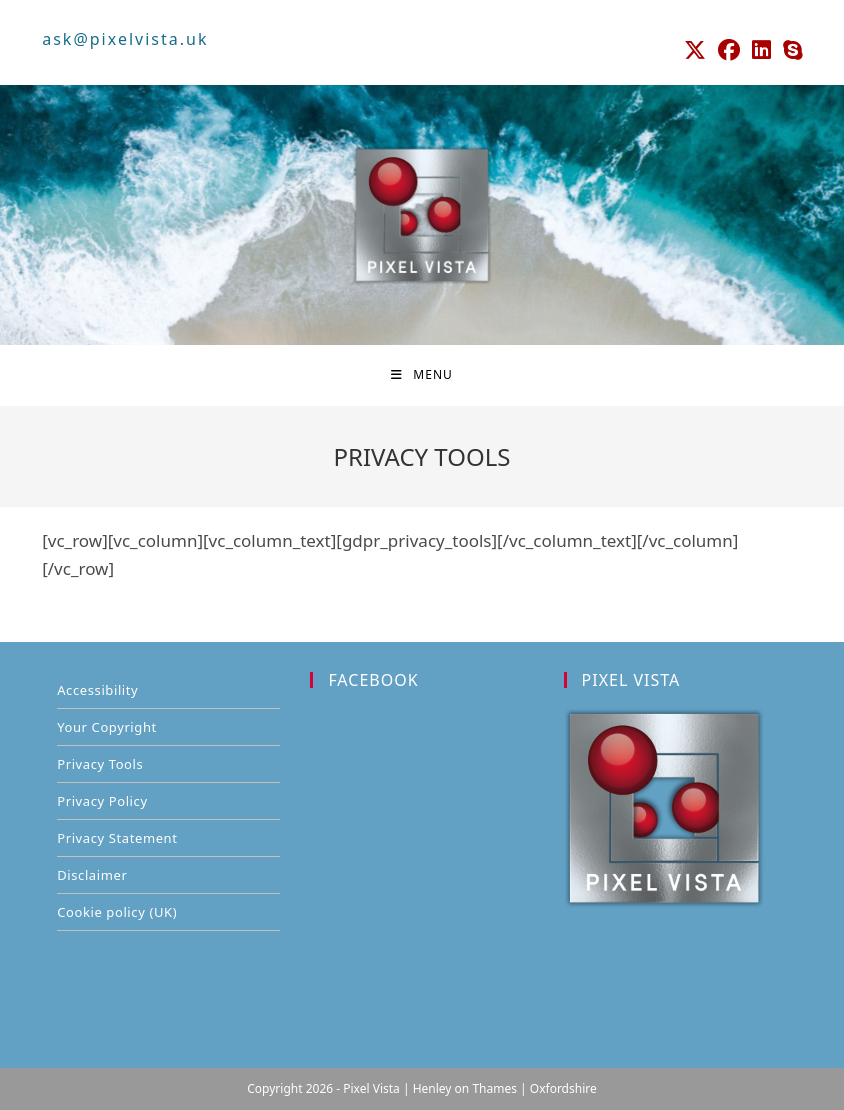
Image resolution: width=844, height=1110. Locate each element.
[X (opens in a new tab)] (695, 50)
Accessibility (97, 690)
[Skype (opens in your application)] (789, 50)
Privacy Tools (100, 764)
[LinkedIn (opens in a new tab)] (761, 50)
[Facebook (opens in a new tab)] (729, 50)
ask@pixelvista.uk (125, 39)
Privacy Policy (102, 801)
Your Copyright (107, 727)
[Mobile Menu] (422, 375)
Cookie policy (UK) (117, 912)
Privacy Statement (117, 838)
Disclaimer (92, 875)
